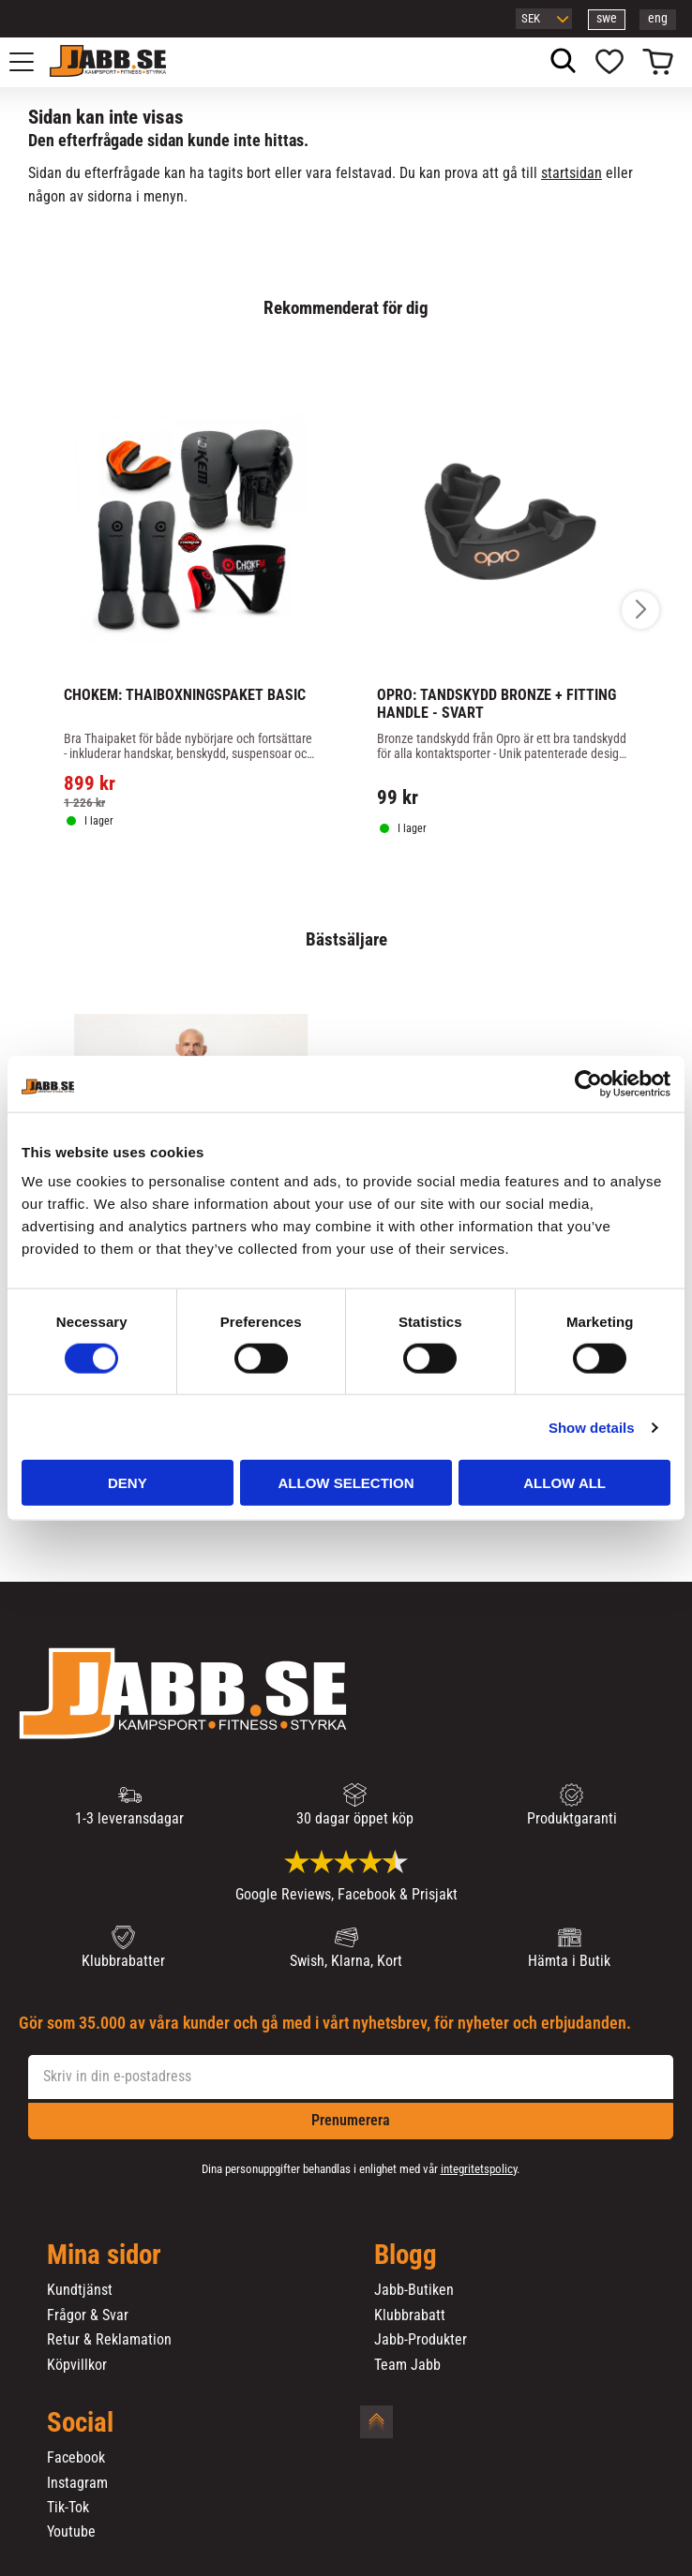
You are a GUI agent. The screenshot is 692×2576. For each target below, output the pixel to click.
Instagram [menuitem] (77, 2483)
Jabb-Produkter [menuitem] (420, 2339)
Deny (127, 1483)
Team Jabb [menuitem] (407, 2365)
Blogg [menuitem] (405, 2256)
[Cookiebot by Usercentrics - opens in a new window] (588, 1083)
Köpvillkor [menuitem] (77, 2365)
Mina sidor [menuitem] (104, 2256)
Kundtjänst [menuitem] (80, 2290)
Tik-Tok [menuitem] (68, 2507)
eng (658, 18)
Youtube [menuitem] (71, 2532)
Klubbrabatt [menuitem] (409, 2315)
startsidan (571, 173)
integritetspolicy (479, 2169)
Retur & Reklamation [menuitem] (109, 2339)
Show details (592, 1427)
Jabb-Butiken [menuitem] (414, 2290)
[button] (31, 61)
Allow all (564, 1483)
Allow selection (346, 1483)
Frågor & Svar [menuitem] (87, 2315)
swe (606, 18)
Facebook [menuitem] (76, 2457)
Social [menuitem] (80, 2423)
